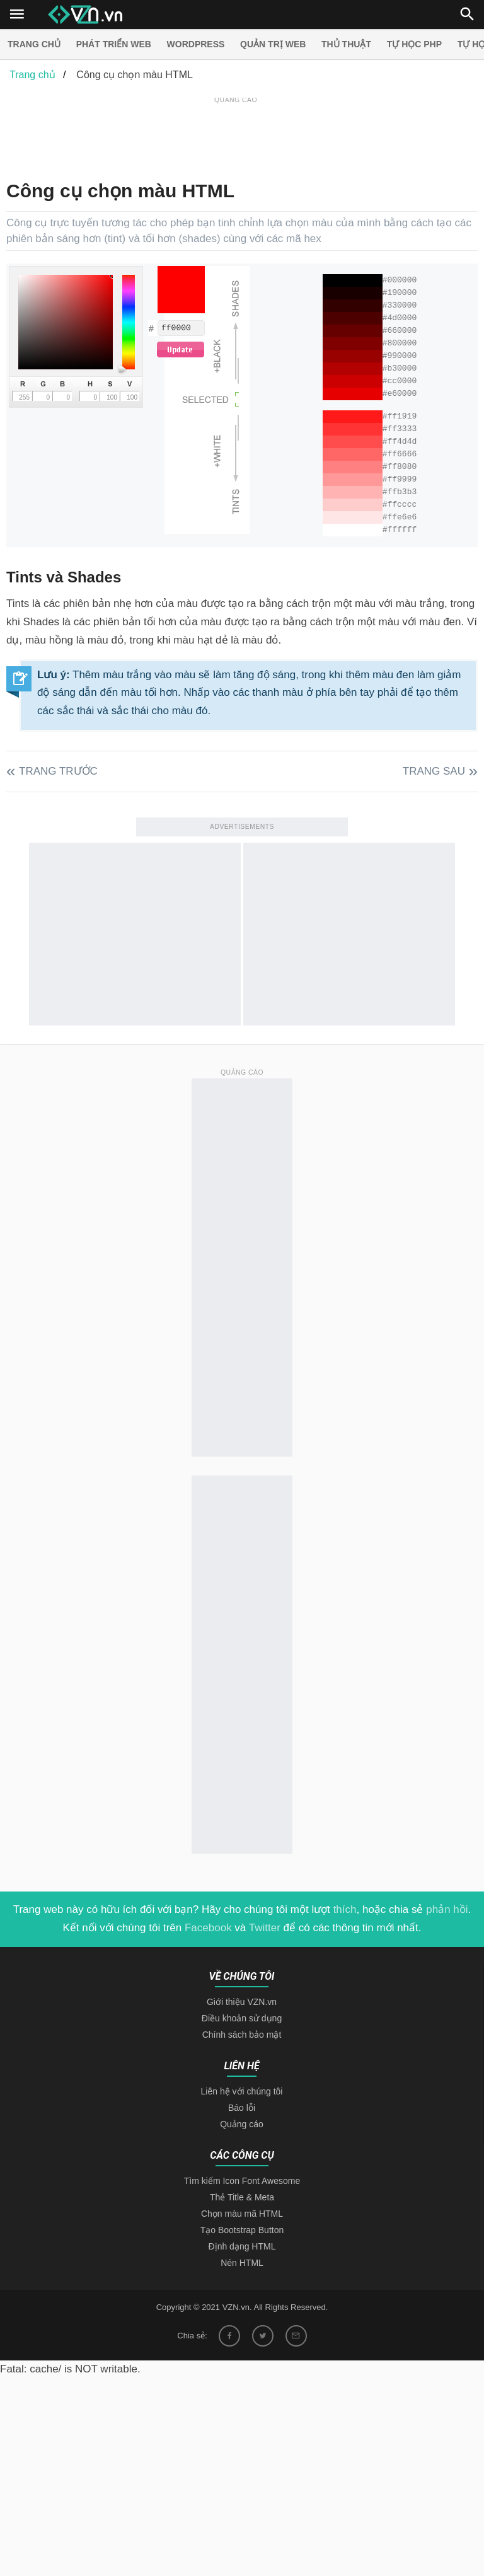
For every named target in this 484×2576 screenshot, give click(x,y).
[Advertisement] (235, 135)
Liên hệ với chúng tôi (242, 2091)
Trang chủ (34, 44)
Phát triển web (113, 44)
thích (345, 1909)
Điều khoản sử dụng (242, 2018)
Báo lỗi (241, 2108)
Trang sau (434, 771)
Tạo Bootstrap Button (242, 2230)
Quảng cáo (241, 2124)
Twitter (264, 1928)
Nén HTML (242, 2263)
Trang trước (58, 771)
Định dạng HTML (242, 2246)
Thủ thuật (346, 44)
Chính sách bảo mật (242, 2035)
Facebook (208, 1928)
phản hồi (447, 1909)
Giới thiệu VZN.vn (242, 2002)
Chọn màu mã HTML (242, 2214)
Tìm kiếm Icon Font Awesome (242, 2181)
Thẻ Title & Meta (242, 2197)
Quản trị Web (273, 44)
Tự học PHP (414, 44)
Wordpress (196, 44)
